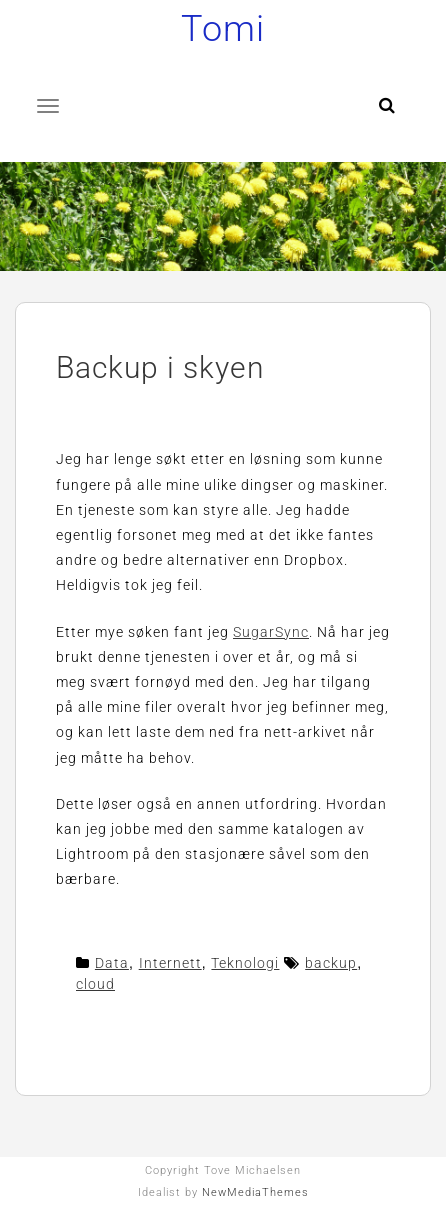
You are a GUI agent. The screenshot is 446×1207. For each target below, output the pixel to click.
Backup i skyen (160, 367)
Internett (170, 963)
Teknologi (245, 963)
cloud (95, 984)
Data (112, 963)
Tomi (223, 29)
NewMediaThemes (255, 1192)
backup (331, 963)
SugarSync (271, 632)
